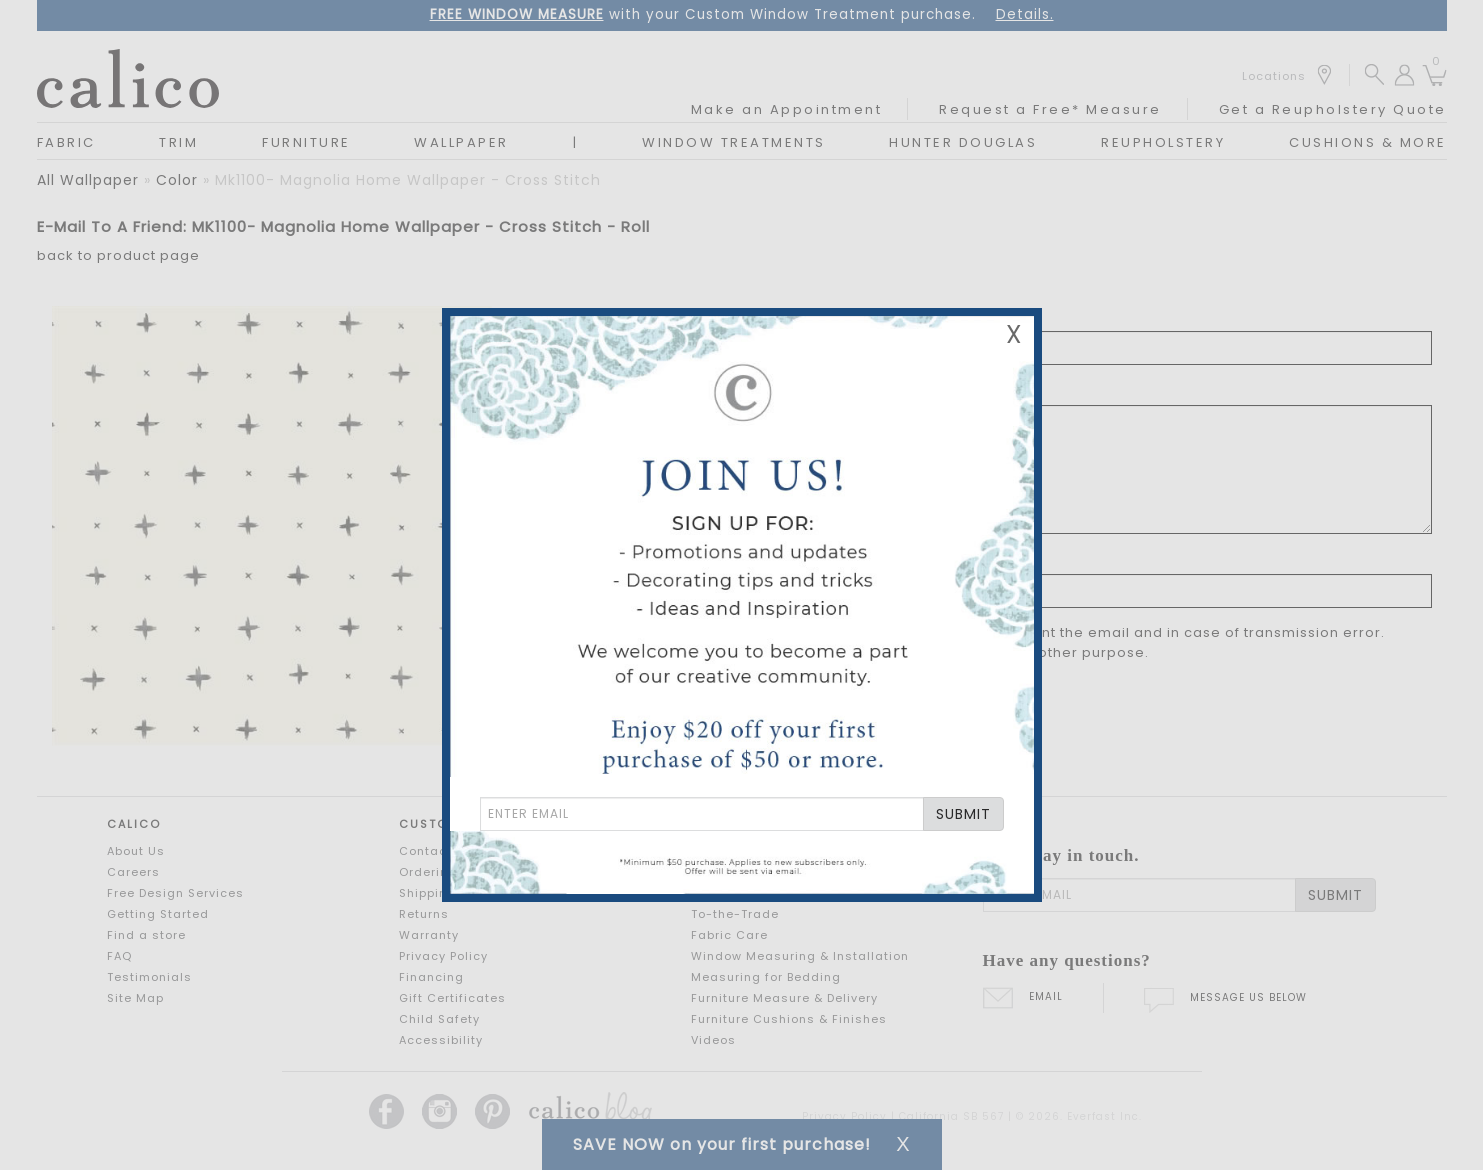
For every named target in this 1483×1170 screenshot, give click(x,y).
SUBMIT (963, 814)
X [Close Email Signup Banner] (1014, 334)
